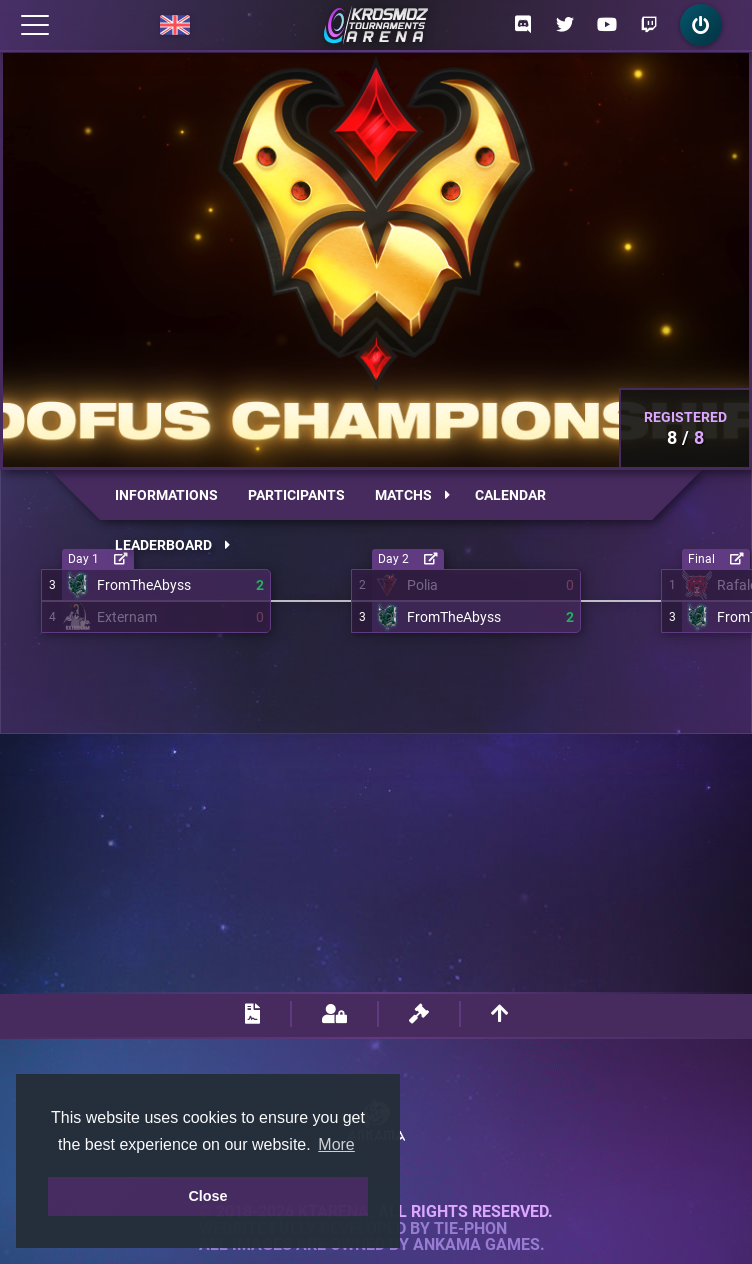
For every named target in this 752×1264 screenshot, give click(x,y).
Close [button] (207, 1196)
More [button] (336, 1144)
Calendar (510, 495)
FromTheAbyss (144, 585)
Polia (422, 585)
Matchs (412, 495)
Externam (127, 617)
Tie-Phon (470, 1229)
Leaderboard (172, 545)
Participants (296, 495)
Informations (166, 495)
